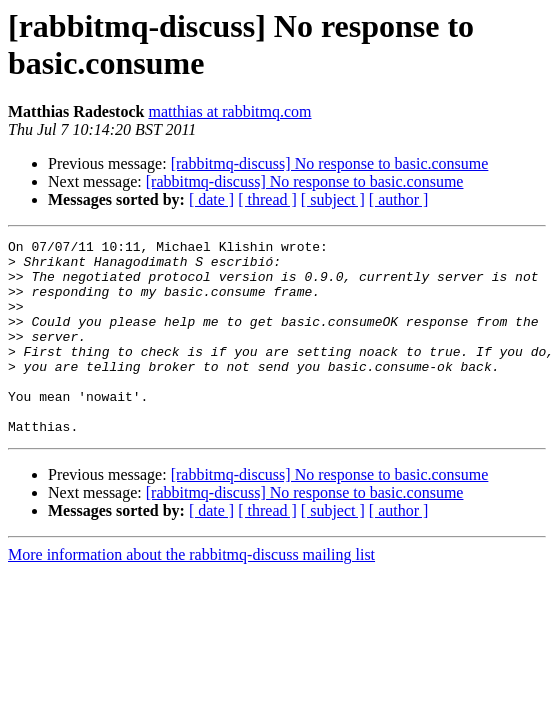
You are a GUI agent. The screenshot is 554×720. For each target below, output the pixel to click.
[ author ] (399, 199)
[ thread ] (267, 199)
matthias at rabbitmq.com (229, 111)
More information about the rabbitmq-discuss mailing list (191, 593)
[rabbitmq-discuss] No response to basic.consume (330, 163)
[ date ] (211, 199)
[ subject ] (333, 199)
